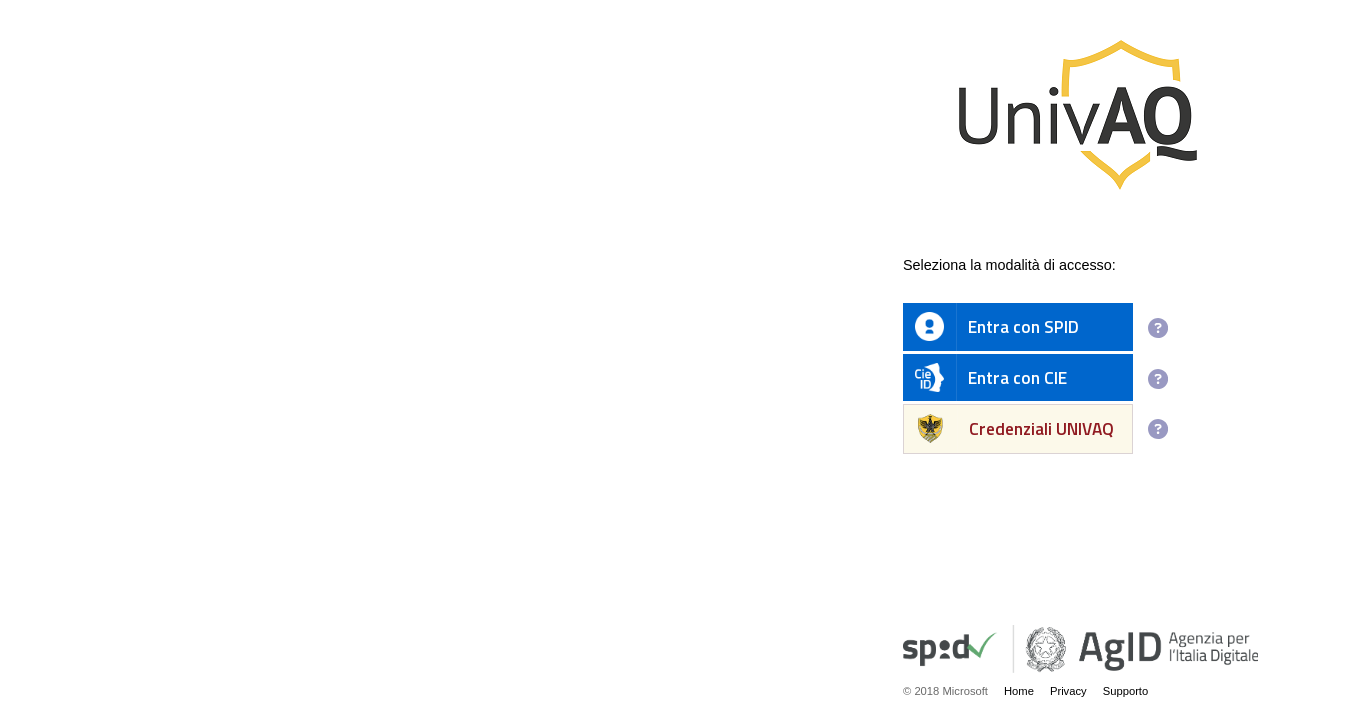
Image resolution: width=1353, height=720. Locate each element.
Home (1019, 691)
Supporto (1126, 691)
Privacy (1068, 691)
